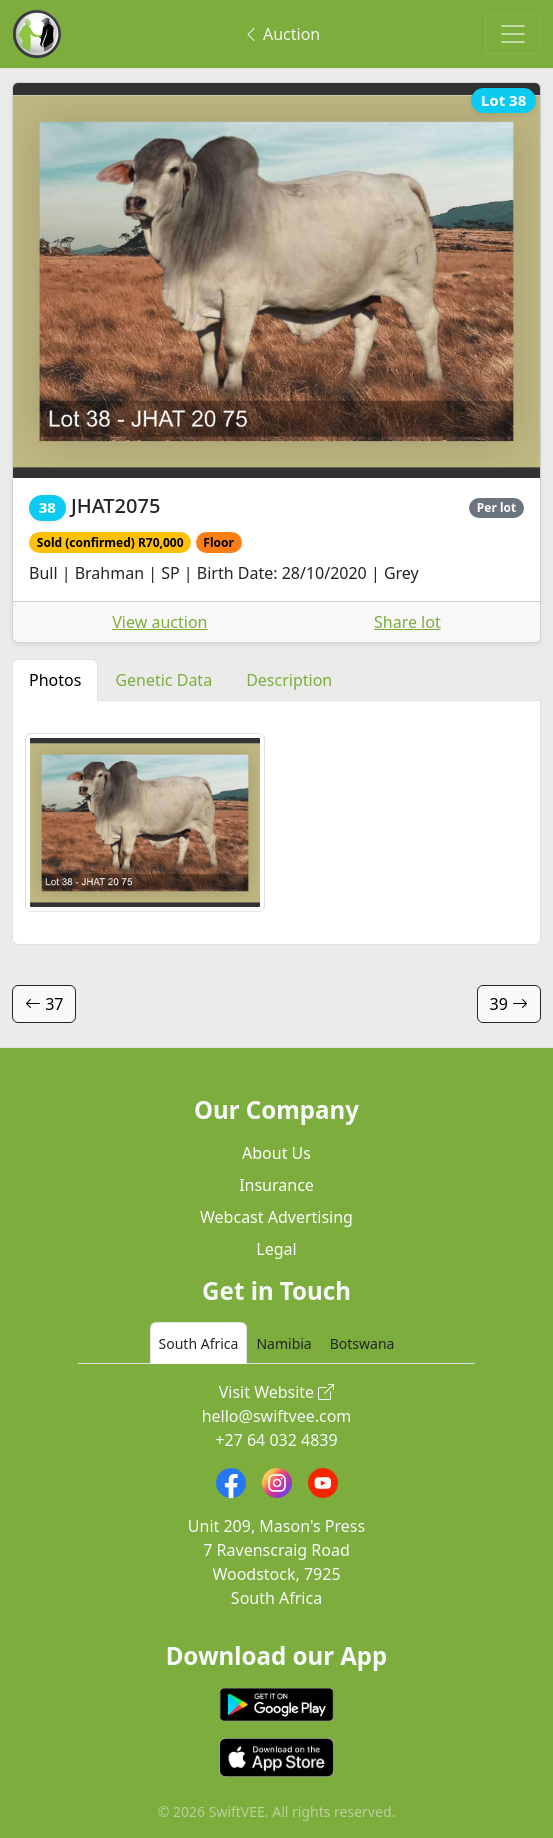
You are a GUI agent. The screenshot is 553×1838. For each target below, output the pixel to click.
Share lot (407, 622)
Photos (55, 680)
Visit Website (277, 1392)
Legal (276, 1249)
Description (289, 680)
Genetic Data (163, 680)
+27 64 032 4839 (276, 1440)
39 (509, 1004)
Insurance (276, 1185)
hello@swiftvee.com (277, 1416)
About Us (276, 1153)
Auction (281, 34)
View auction (159, 622)
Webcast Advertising (276, 1217)
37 (44, 1004)
